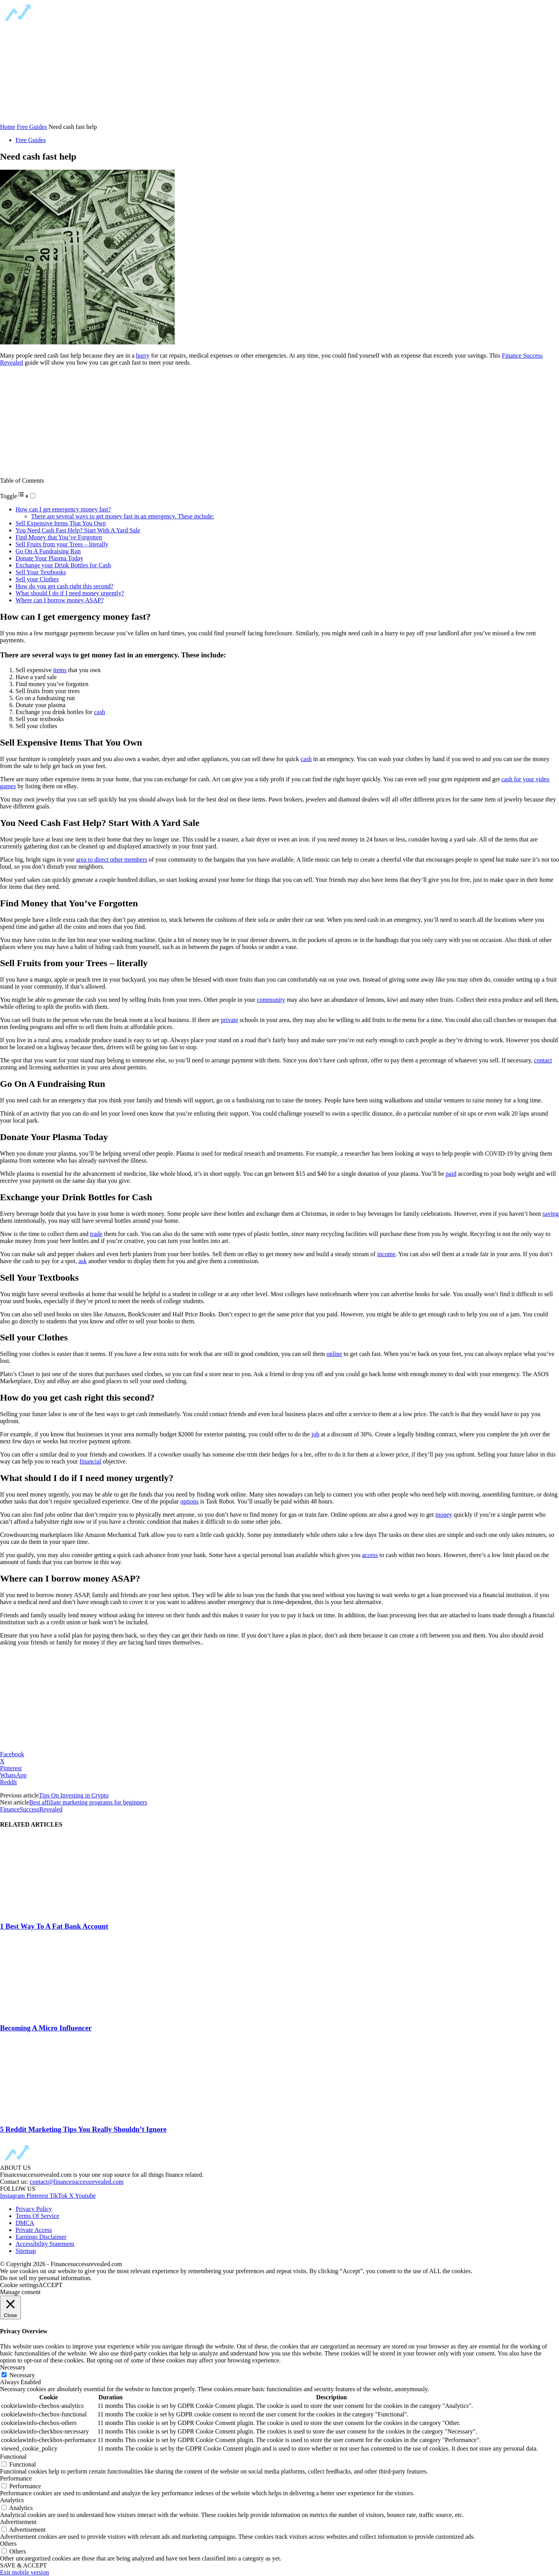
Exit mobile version (24, 2572)
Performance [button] (16, 2478)
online (334, 1354)
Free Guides (32, 126)
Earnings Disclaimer (41, 2237)
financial (90, 1461)
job (315, 1434)
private (229, 1020)
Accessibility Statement (45, 2244)
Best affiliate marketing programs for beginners (88, 1802)
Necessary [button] (13, 2367)
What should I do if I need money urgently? (70, 593)
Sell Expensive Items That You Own (61, 523)
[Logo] (62, 21)
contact (543, 1060)
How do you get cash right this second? (64, 586)
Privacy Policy (34, 2209)
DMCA (25, 2223)
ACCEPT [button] (50, 2285)
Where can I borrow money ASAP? (60, 600)
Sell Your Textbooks (41, 572)
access (370, 1555)
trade (96, 1234)
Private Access (34, 2230)
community (271, 999)
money (444, 1514)
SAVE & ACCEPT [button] (23, 2565)
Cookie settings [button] (19, 2285)
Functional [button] (13, 2456)
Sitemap (26, 2250)
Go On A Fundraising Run (48, 551)
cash (99, 712)
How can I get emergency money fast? (63, 509)
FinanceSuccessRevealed (31, 1809)
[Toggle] (32, 495)
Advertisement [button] (18, 2522)
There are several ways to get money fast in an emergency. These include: (122, 516)
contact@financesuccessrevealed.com (76, 2181)
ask (82, 1261)
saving (551, 1213)
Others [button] (8, 2543)
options (189, 1501)
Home (7, 126)
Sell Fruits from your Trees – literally (62, 544)
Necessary (22, 2375)
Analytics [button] (12, 2500)
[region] (58, 73)
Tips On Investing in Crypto (74, 1795)
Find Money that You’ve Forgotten (59, 537)
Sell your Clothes (37, 579)
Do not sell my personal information (45, 2278)
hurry (143, 355)
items (60, 670)
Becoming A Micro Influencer (46, 2028)
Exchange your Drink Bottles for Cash (63, 565)
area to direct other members (111, 859)
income (386, 1254)
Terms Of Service (37, 2216)
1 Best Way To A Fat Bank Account (54, 1926)
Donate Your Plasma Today (49, 558)
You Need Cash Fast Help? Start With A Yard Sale (78, 530)
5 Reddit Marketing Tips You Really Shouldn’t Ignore (83, 2129)
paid (451, 1173)
